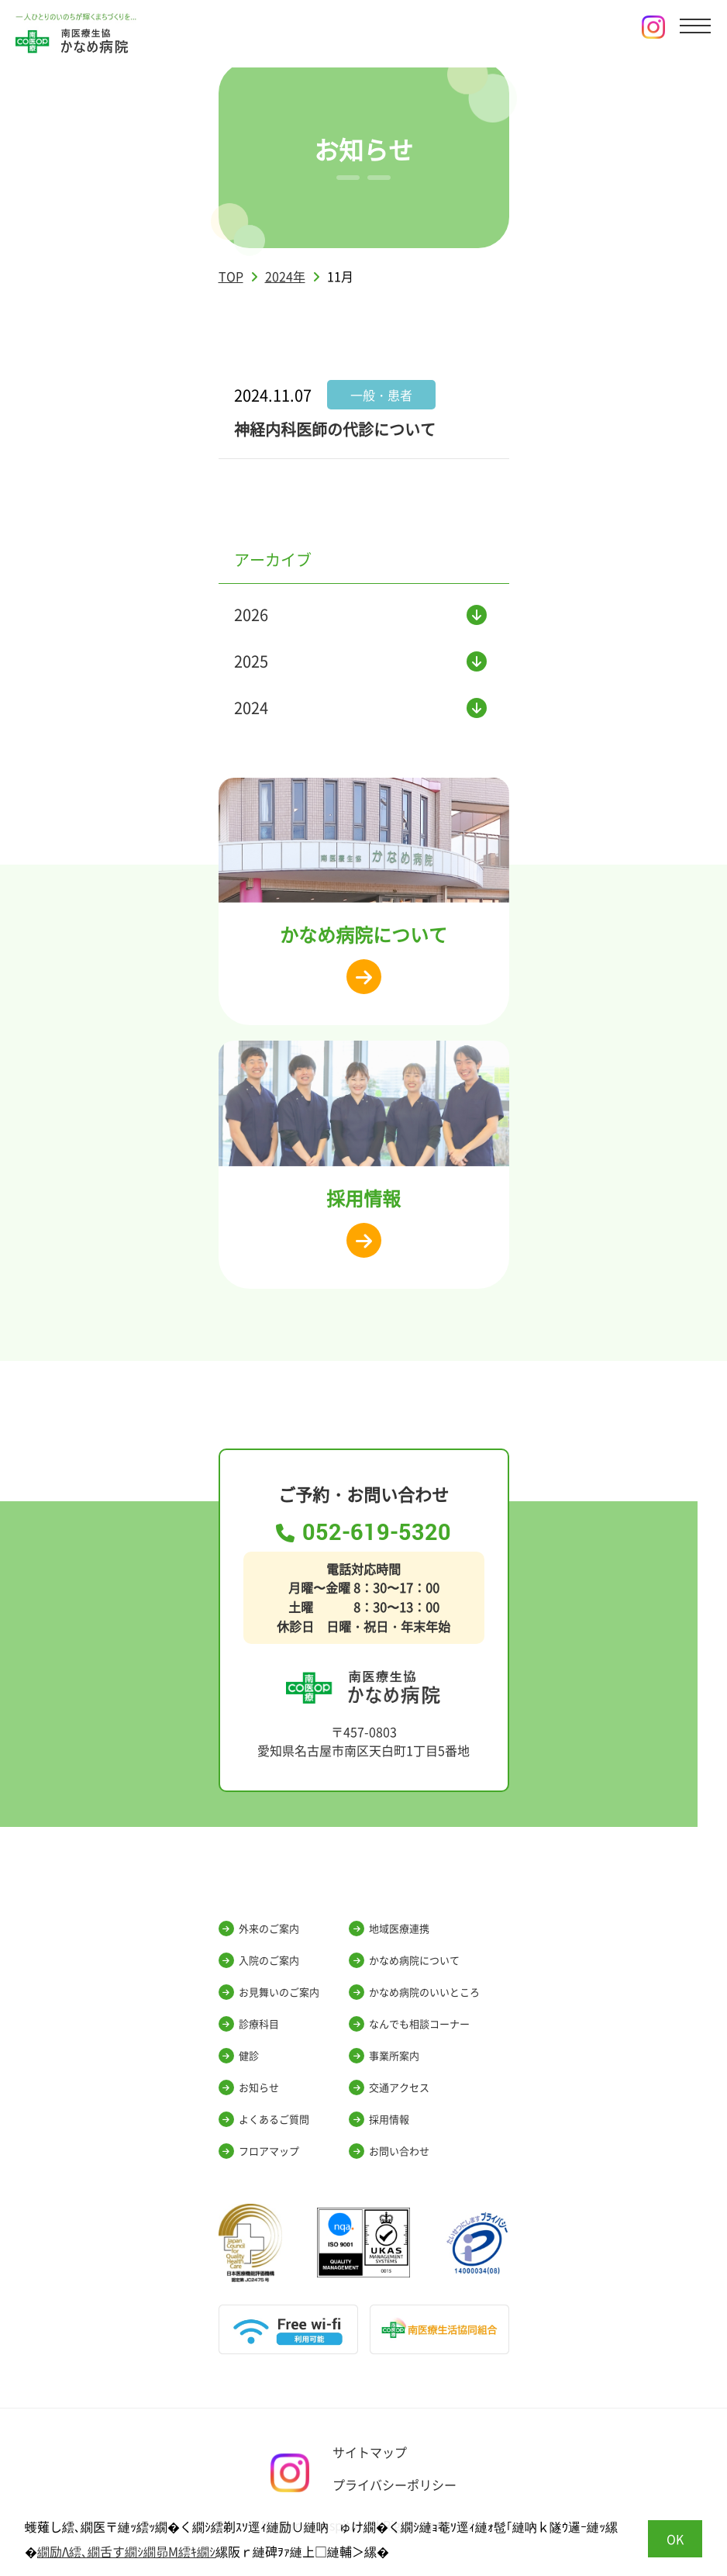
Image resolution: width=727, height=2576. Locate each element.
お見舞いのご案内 (269, 1992)
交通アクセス (389, 2087)
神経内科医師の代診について (335, 429)
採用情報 (379, 2119)
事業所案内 (384, 2055)
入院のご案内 (259, 1960)
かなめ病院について (404, 1960)
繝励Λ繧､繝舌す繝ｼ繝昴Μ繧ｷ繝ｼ (126, 2551)
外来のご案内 (259, 1928)
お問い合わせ (389, 2151)
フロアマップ (259, 2151)
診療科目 (249, 2024)
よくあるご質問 (264, 2119)
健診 (239, 2055)
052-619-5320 (363, 1533)
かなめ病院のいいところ (414, 1992)
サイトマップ (369, 2452)
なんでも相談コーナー (409, 2024)
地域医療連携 (389, 1928)
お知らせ (249, 2087)
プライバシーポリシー (394, 2484)
